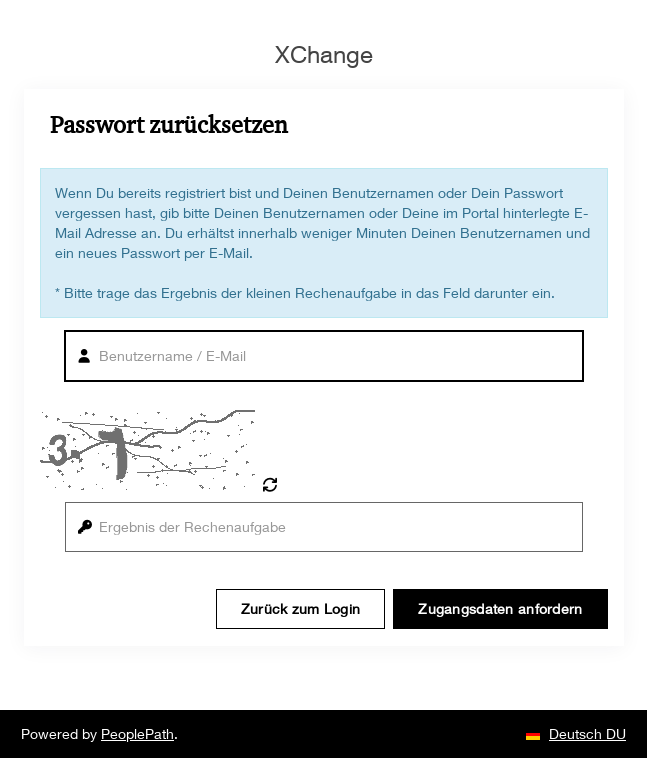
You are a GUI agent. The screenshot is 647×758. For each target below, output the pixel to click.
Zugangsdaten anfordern (500, 608)
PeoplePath (137, 733)
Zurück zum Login (300, 608)
